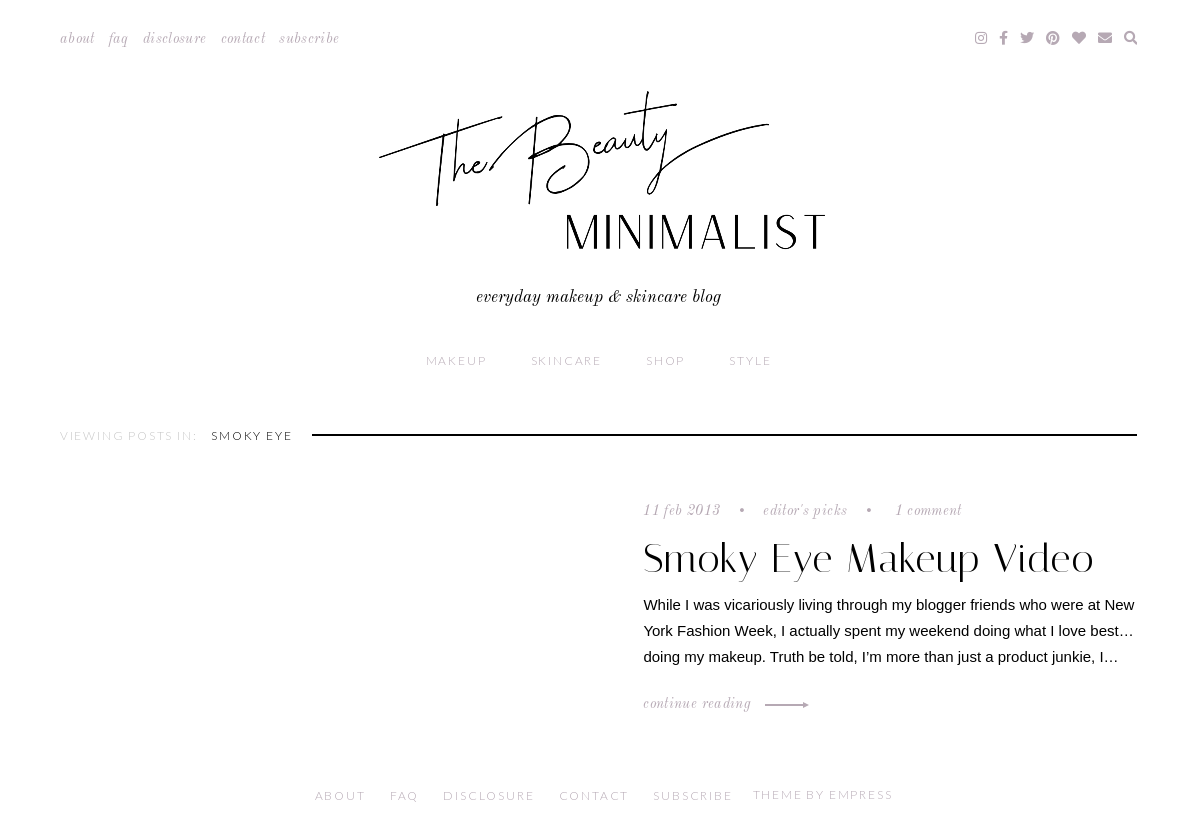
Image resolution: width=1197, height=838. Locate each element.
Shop (665, 360)
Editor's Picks (805, 511)
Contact (243, 39)
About (77, 39)
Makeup (456, 360)
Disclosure (175, 39)
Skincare (566, 360)
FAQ (119, 39)
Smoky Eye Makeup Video (869, 558)
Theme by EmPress (823, 794)
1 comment (926, 511)
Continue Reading (723, 704)
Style (750, 360)
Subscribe (309, 39)
